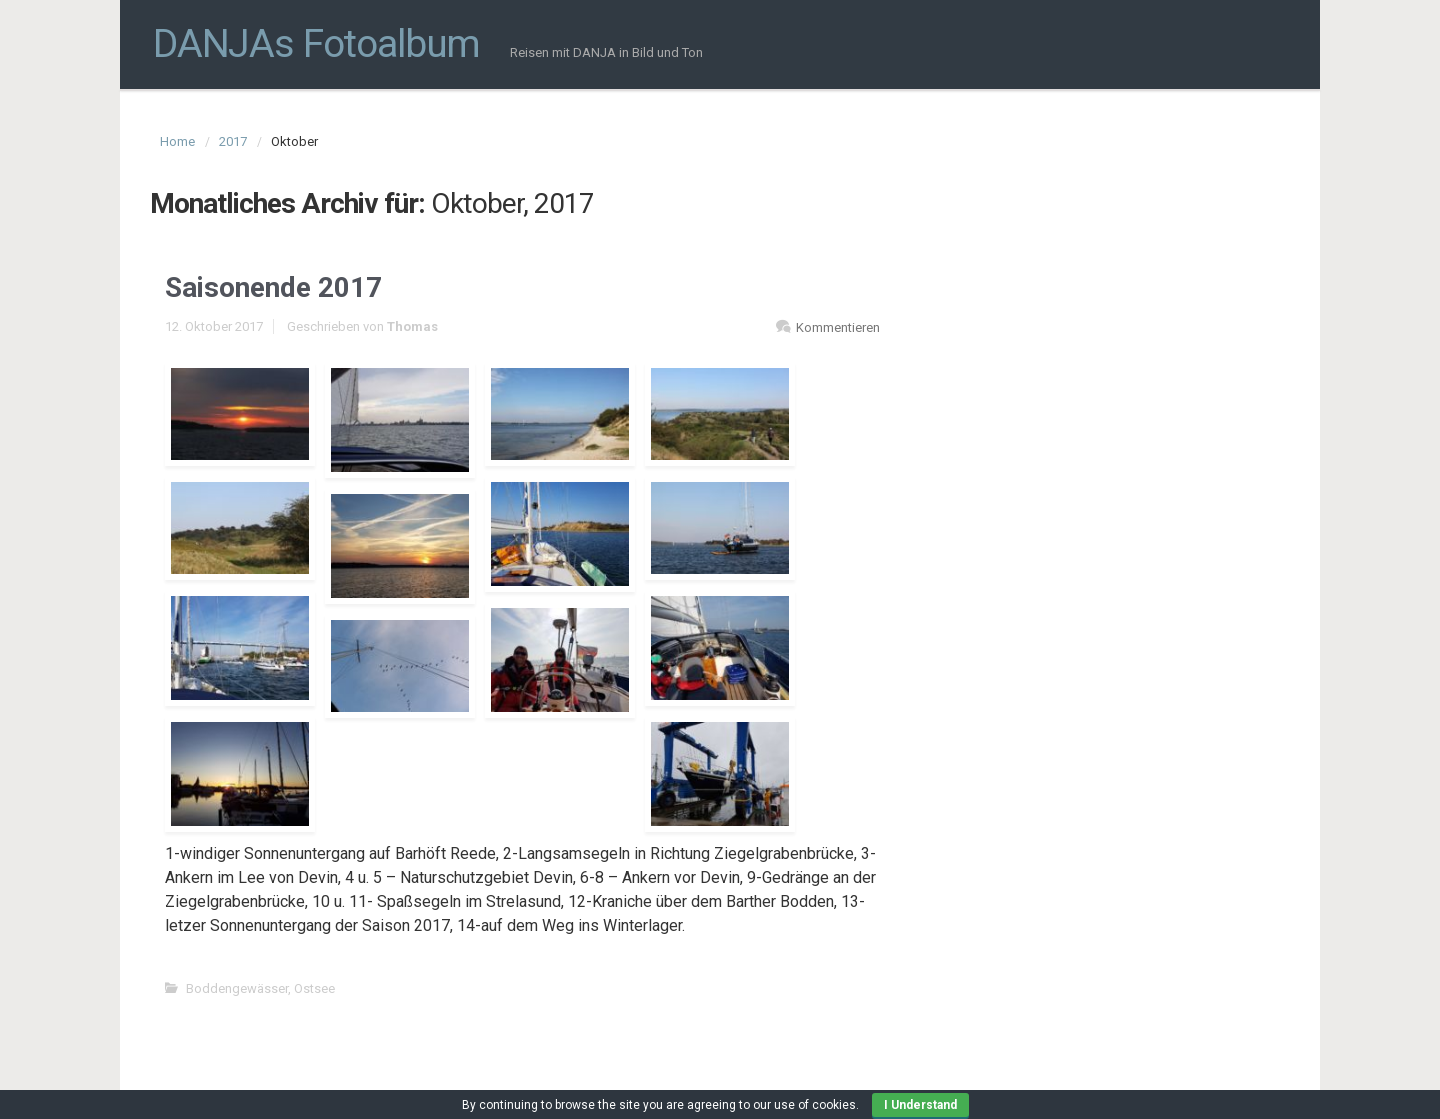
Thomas (412, 326)
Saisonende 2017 (273, 287)
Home (177, 141)
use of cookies (815, 1105)
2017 (233, 141)
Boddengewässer (237, 988)
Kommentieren (838, 327)
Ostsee (314, 988)
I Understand (920, 1105)
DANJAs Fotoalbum (316, 44)
